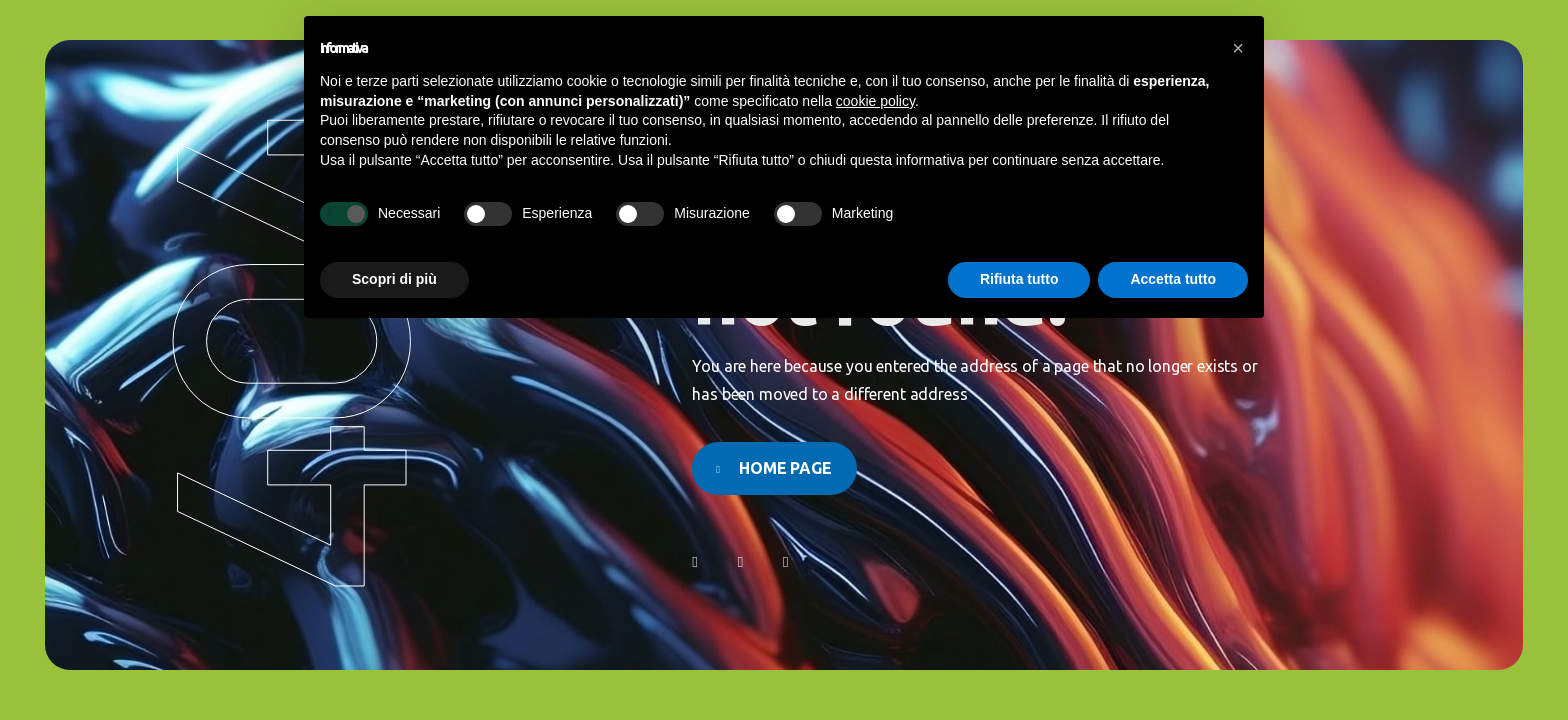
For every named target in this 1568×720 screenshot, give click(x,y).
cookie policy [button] (875, 101)
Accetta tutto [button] (1173, 279)
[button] (1238, 48)
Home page (785, 468)
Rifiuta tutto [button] (1019, 279)
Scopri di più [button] (394, 279)
